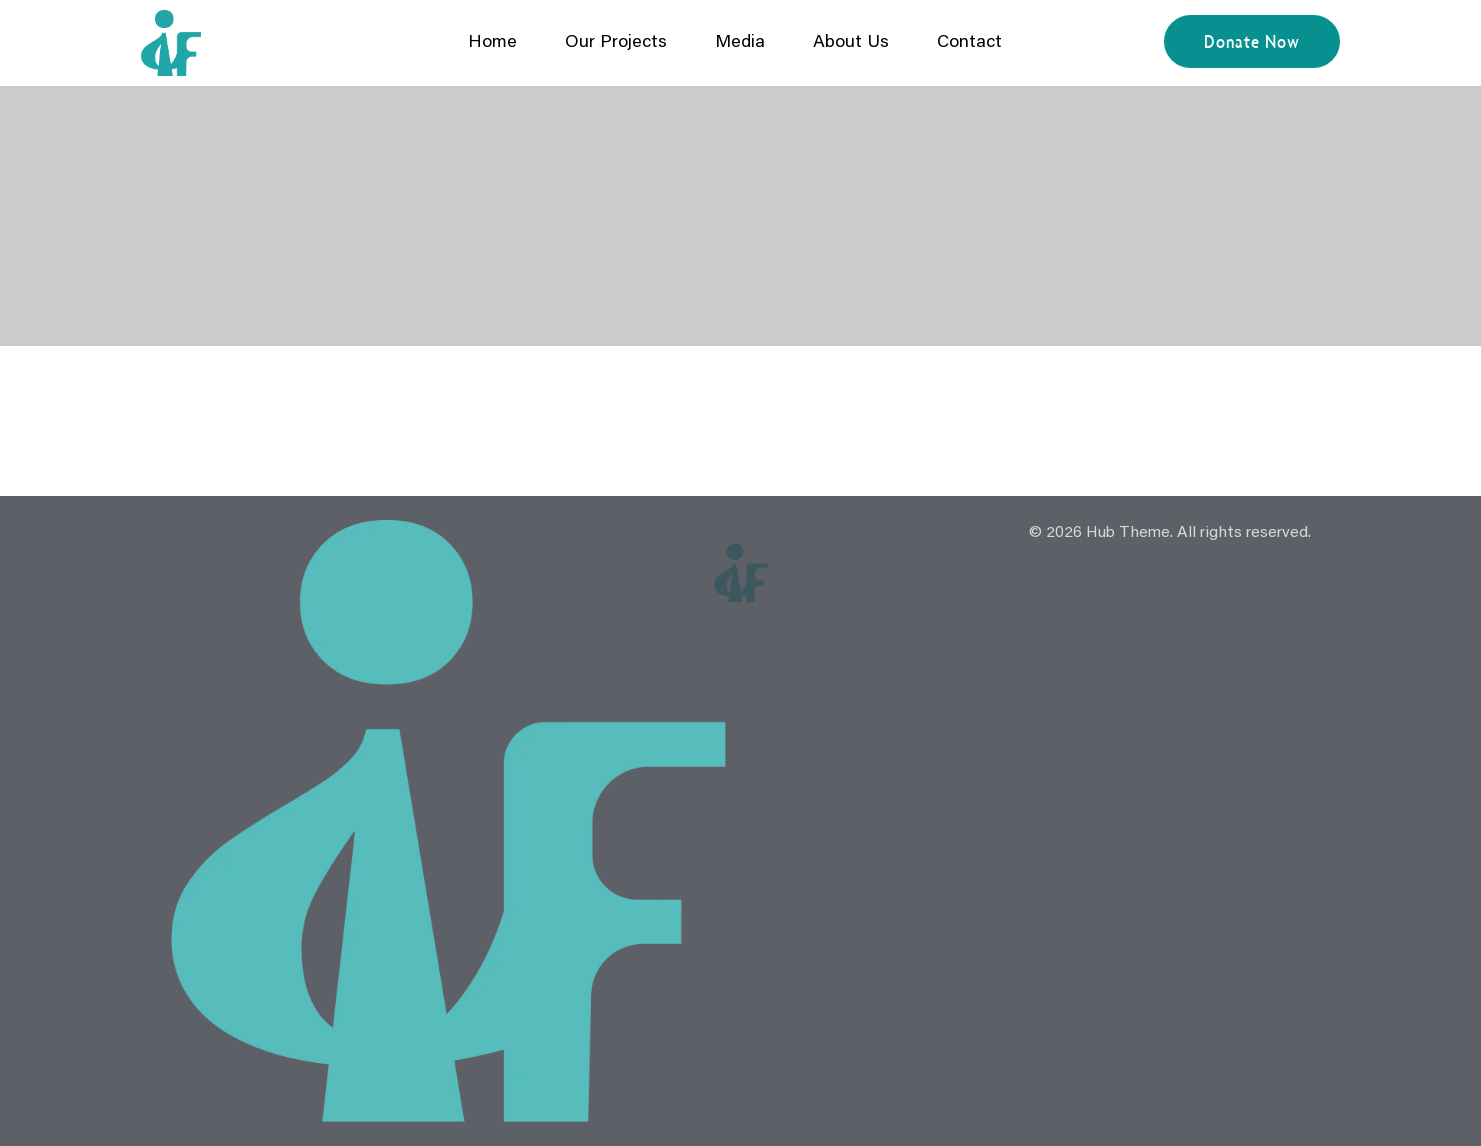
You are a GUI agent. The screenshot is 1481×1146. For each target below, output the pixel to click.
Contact (969, 43)
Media (740, 43)
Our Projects (616, 43)
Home (492, 43)
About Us (851, 43)
